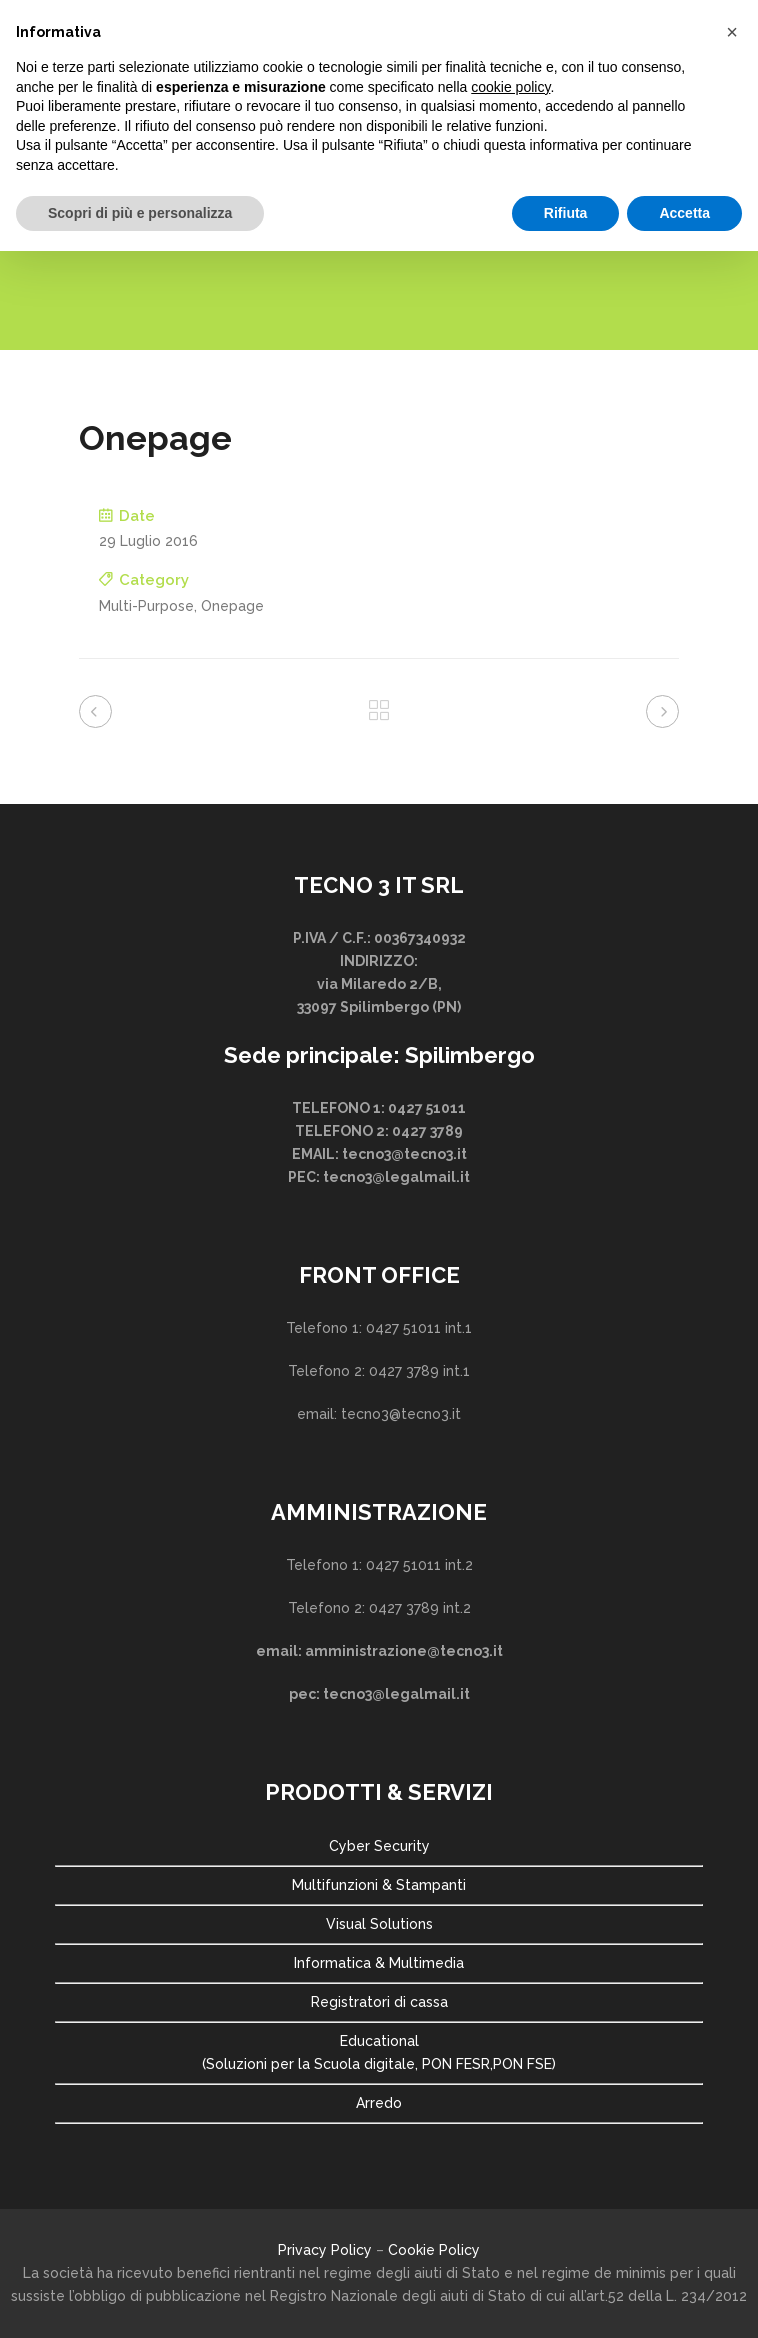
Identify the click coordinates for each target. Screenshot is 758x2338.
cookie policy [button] (510, 87)
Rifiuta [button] (566, 213)
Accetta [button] (684, 213)
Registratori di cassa (379, 2002)
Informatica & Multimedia (379, 1963)
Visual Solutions (379, 1924)
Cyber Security (379, 1846)
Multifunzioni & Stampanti (379, 1885)
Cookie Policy (434, 2250)
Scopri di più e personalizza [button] (140, 213)
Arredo (379, 2103)
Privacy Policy (325, 2250)
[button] (732, 32)
